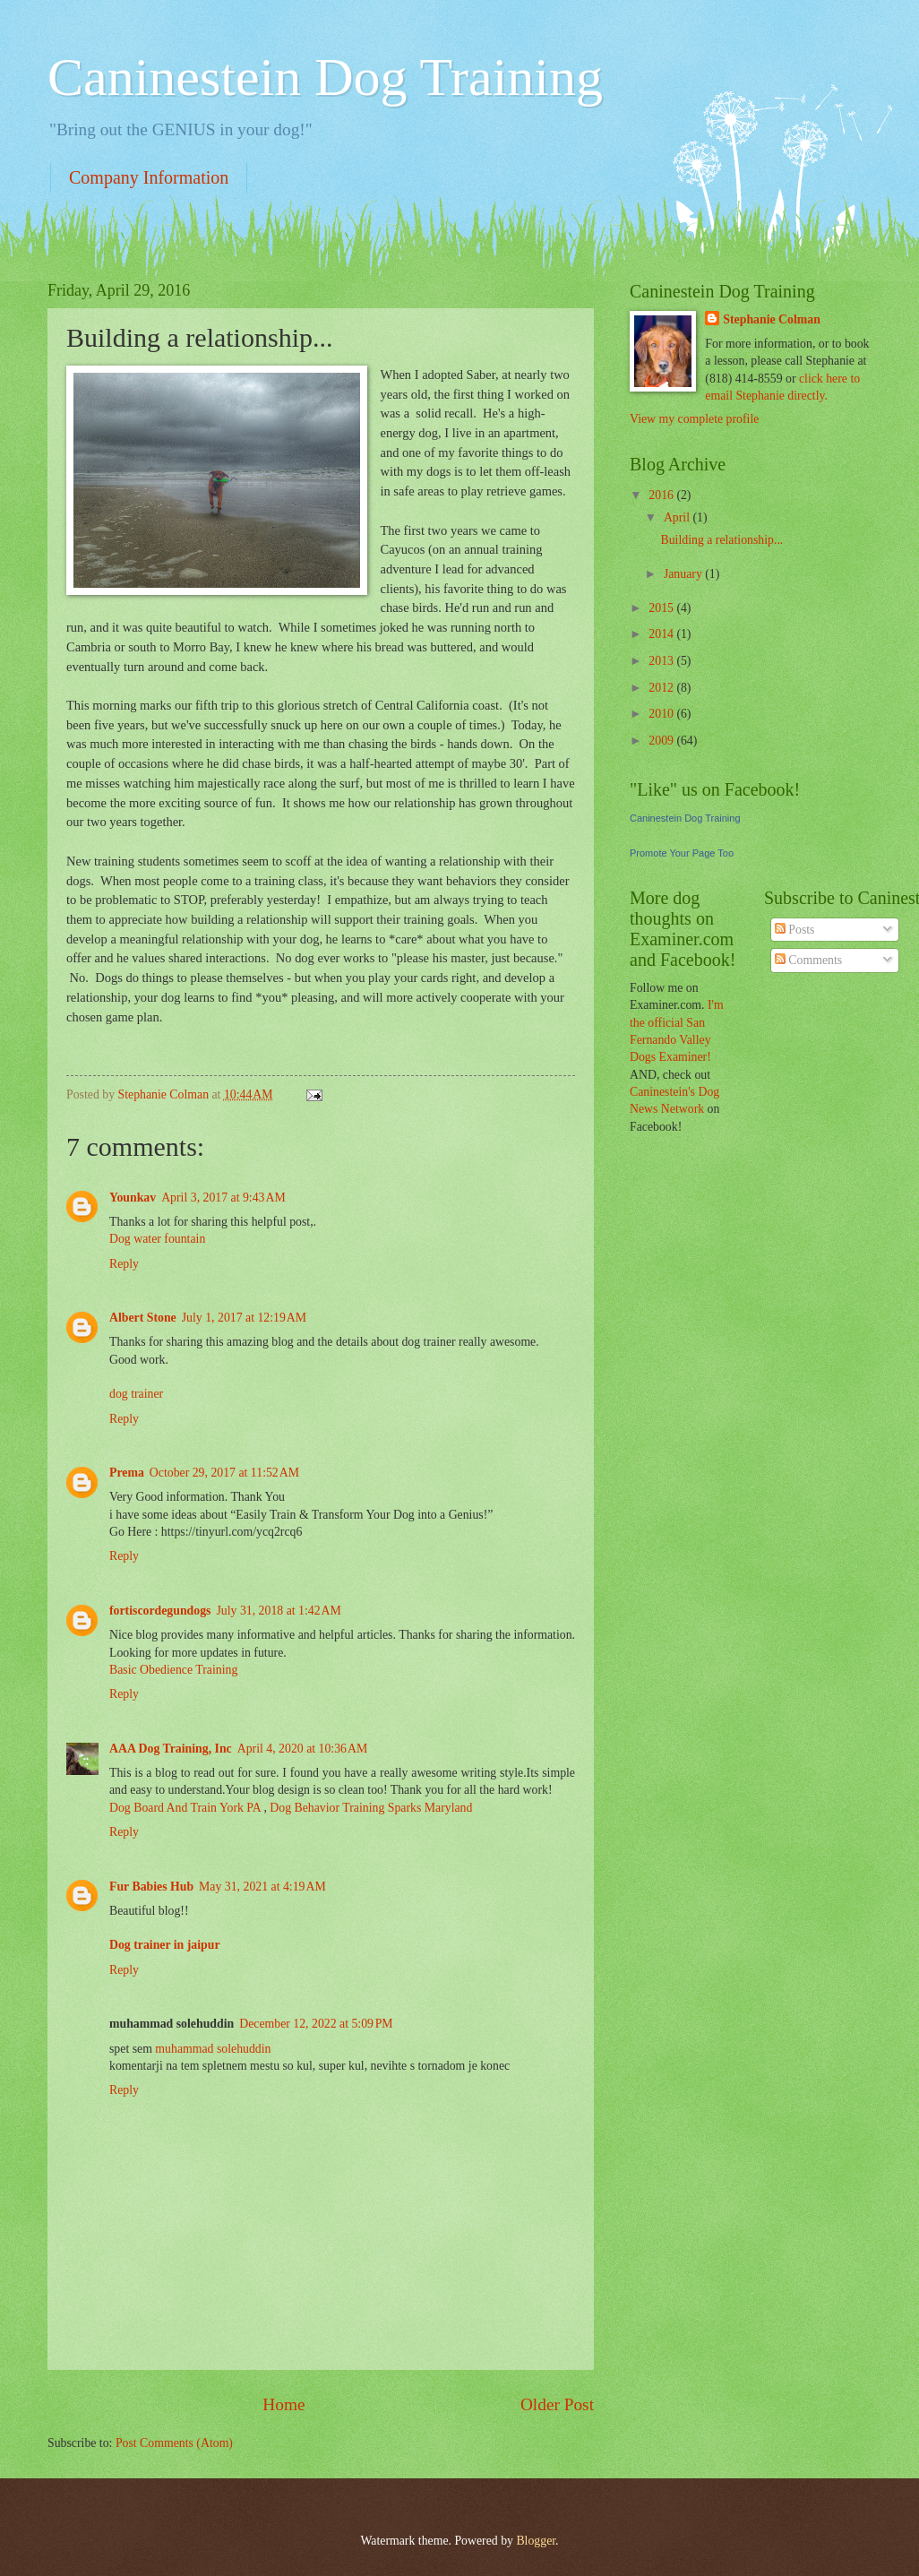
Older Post (557, 2404)
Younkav (132, 1197)
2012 (662, 687)
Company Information (148, 177)
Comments (808, 960)
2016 (662, 495)
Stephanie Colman (771, 319)
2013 (662, 661)
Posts (795, 929)
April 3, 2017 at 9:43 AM (223, 1197)
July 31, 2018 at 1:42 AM (278, 1610)
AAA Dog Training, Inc (170, 1748)
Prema (126, 1472)
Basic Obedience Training (173, 1669)
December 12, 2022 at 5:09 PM (315, 2023)
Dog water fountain (157, 1238)
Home (283, 2404)
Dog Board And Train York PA (185, 1807)
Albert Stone (142, 1317)
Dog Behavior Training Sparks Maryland (371, 1807)
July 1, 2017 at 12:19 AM (244, 1317)
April (678, 517)
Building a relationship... (721, 540)
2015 (662, 608)
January (684, 574)
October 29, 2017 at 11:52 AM (224, 1472)
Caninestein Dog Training (325, 77)
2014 (662, 634)
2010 (662, 713)
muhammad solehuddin (213, 2048)
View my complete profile (694, 419)
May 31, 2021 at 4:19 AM (262, 1886)
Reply (124, 1264)
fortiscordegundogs (159, 1610)
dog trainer (136, 1393)
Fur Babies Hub (151, 1886)
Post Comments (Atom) (174, 2443)
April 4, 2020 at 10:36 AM (302, 1748)
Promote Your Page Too (682, 853)
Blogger (535, 2540)
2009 (662, 740)
